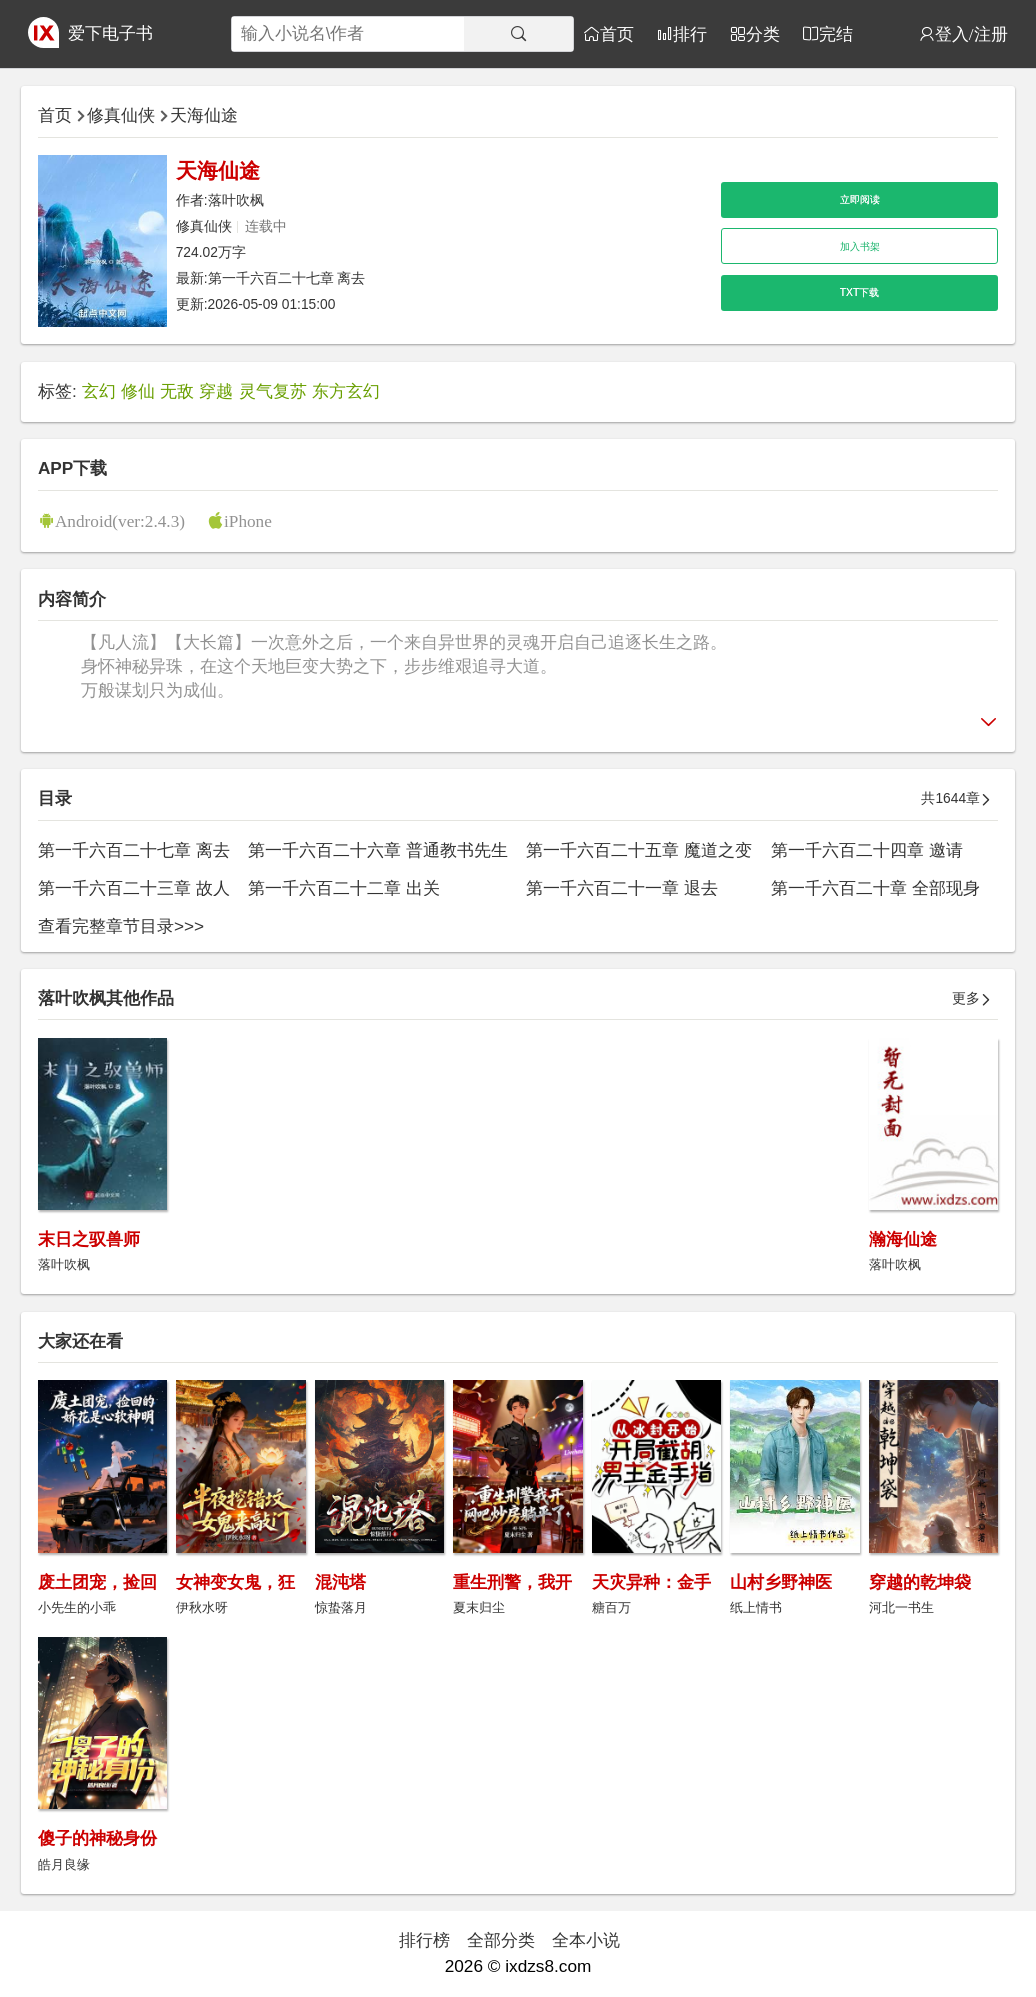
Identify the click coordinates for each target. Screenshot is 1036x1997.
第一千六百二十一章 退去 (622, 888)
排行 (690, 33)
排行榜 (424, 1940)
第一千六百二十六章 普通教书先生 (378, 850)
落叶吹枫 (236, 200)
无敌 (177, 391)
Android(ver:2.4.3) (120, 520)
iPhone (248, 520)
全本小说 (586, 1940)
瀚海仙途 (903, 1239)
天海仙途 (204, 115)
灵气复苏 (273, 391)
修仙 (138, 391)
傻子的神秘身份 (97, 1838)
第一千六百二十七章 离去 (287, 278)
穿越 (216, 391)
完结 (836, 33)
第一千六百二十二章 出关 (344, 888)
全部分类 (501, 1940)
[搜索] (518, 34)
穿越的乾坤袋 (920, 1582)
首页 (617, 33)
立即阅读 (860, 199)
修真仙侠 (121, 115)
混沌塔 (340, 1582)
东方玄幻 (346, 391)
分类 (763, 33)
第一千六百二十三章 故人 (134, 888)
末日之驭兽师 (89, 1239)
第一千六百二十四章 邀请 (867, 850)
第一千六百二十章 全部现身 (875, 888)
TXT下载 (860, 292)
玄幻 (99, 391)
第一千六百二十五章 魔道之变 (639, 850)
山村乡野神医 (781, 1582)
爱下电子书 (110, 33)
